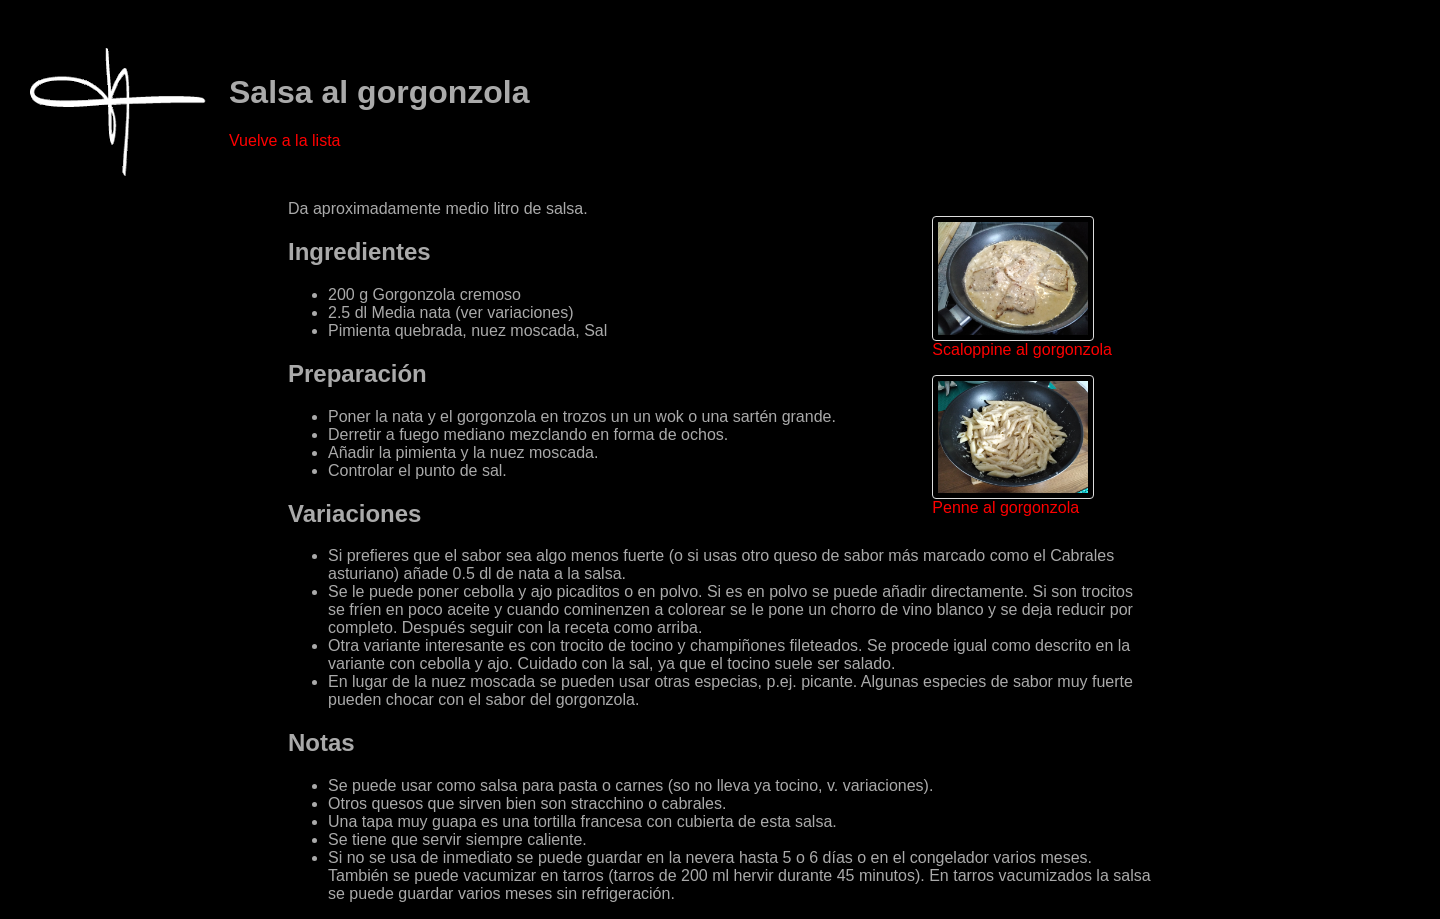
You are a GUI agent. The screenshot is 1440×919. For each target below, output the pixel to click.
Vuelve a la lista (284, 140)
